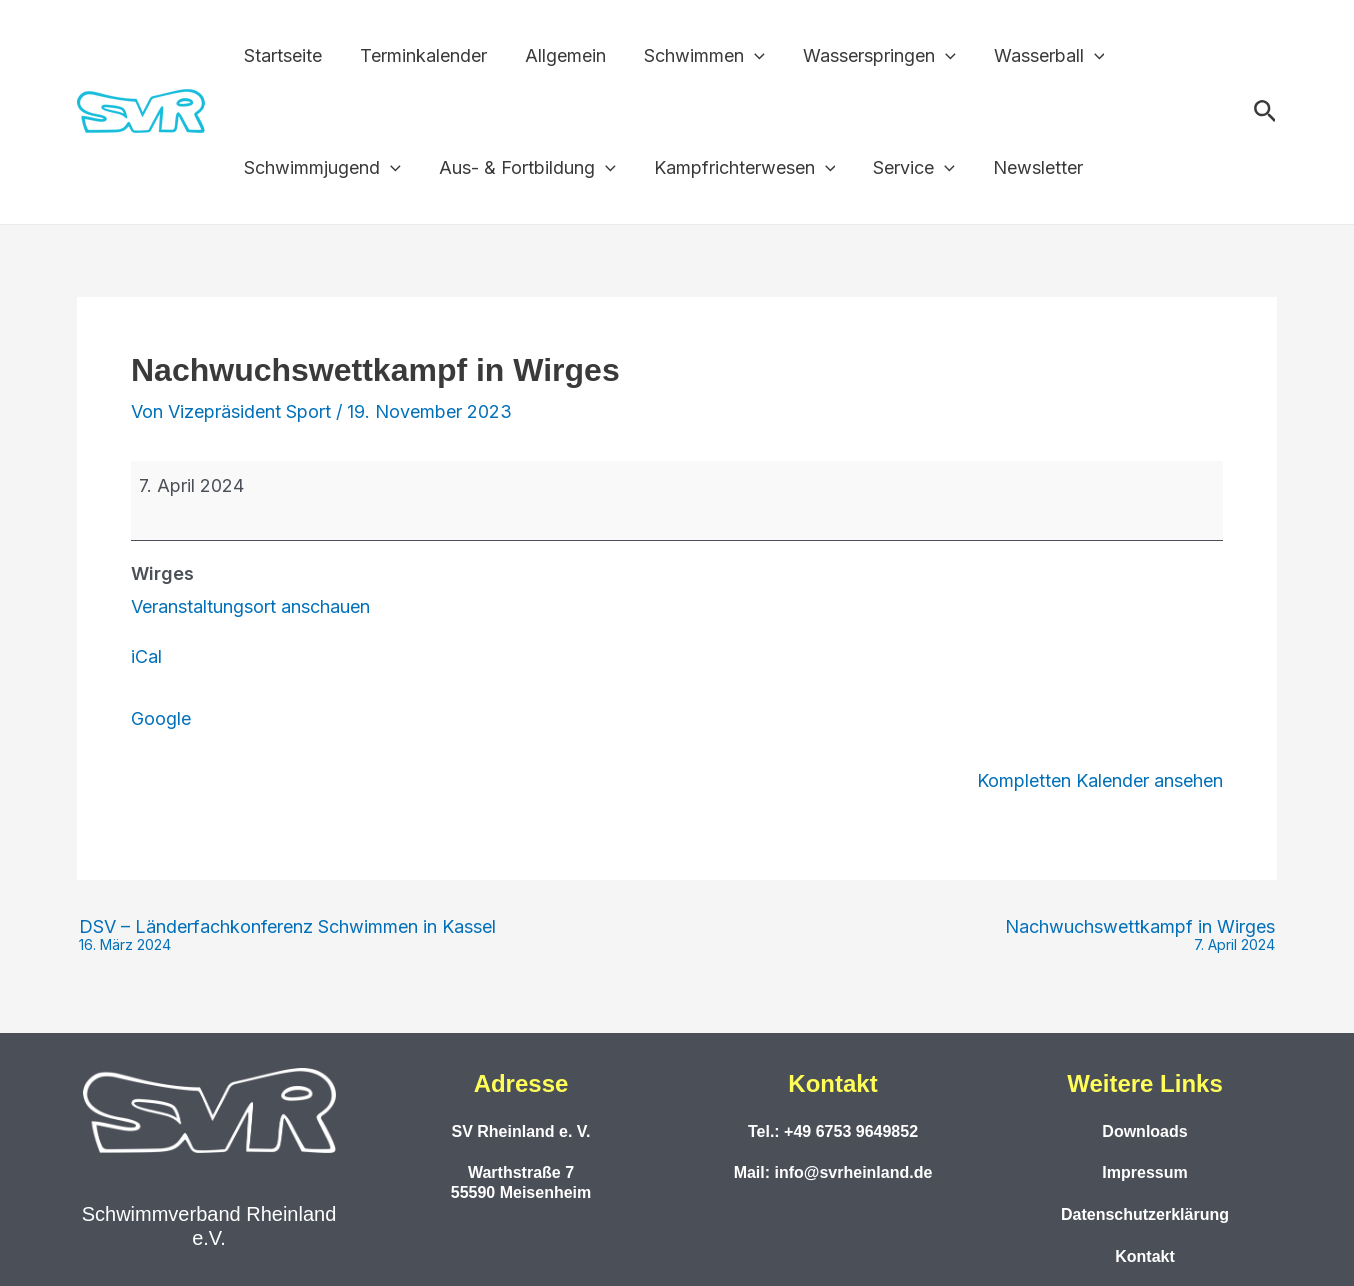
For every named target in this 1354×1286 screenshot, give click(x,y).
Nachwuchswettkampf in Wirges (1140, 936)
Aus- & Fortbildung (524, 168)
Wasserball (1038, 56)
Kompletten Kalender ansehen (1100, 780)
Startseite (282, 55)
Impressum (1144, 1172)
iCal (146, 656)
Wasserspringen (870, 56)
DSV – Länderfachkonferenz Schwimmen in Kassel (287, 936)
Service (907, 168)
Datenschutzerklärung (1145, 1214)
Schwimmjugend (321, 168)
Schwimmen (697, 56)
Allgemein (560, 55)
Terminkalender (420, 55)
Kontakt (1145, 1256)
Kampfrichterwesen (740, 168)
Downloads (1144, 1131)
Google (161, 718)
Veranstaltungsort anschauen (250, 606)
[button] (747, 56)
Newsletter (1029, 167)
